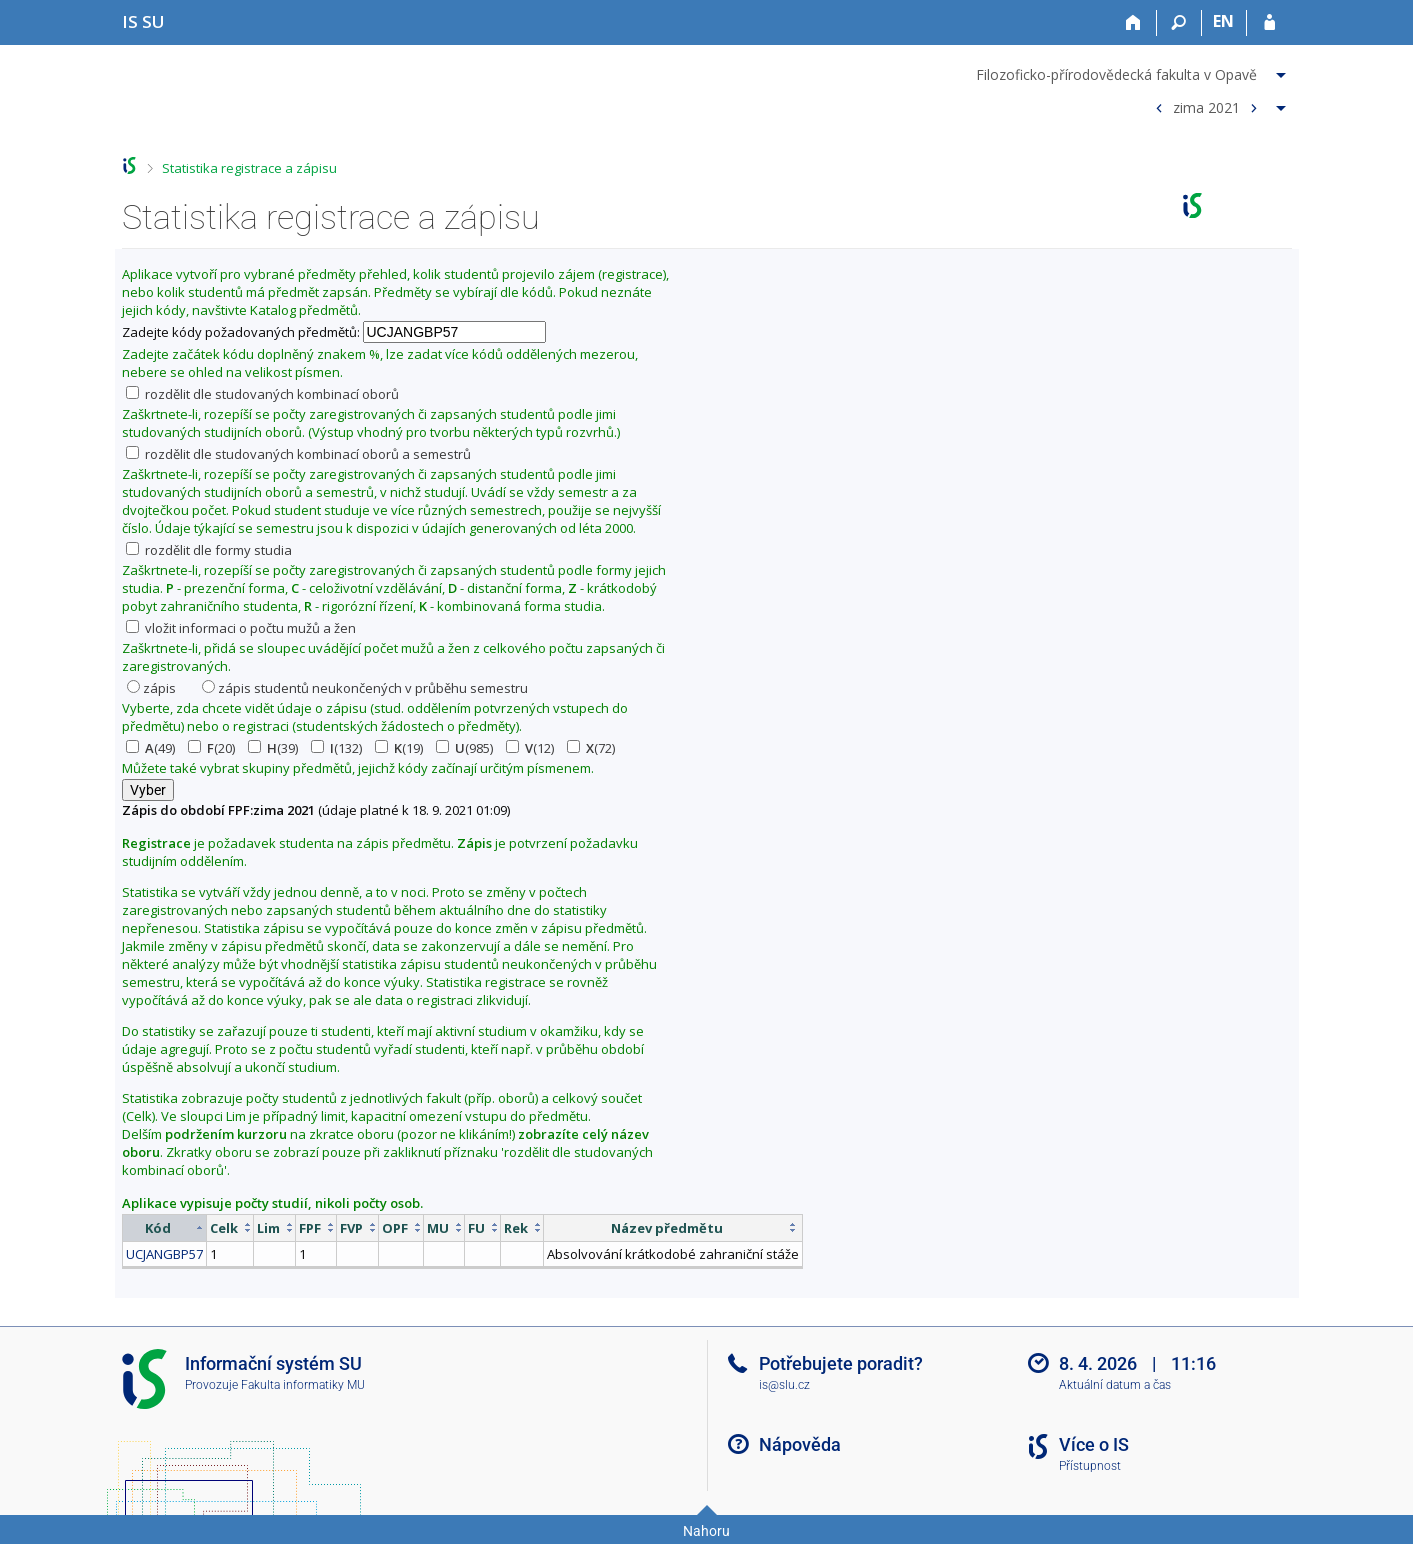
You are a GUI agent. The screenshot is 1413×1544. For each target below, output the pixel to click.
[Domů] (1134, 23)
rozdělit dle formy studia (209, 550)
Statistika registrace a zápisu (249, 168)
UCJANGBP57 (164, 1254)
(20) (211, 748)
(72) (591, 748)
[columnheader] (164, 1227)
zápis (151, 688)
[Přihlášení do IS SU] (1269, 23)
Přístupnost (1090, 1466)
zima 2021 (1206, 106)
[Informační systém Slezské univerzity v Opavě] (143, 21)
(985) (464, 748)
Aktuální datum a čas (1115, 1385)
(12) (530, 748)
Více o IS (1094, 1444)
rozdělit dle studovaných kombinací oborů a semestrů (298, 454)
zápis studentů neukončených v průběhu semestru (365, 688)
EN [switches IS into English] (1223, 21)
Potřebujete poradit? (841, 1363)
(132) (336, 748)
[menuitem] (1133, 71)
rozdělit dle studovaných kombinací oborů (262, 394)
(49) (150, 748)
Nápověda (800, 1444)
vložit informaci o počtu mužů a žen (241, 628)
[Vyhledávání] (1179, 23)
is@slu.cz (784, 1385)
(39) (273, 748)
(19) (399, 748)
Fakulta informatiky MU (303, 1385)
